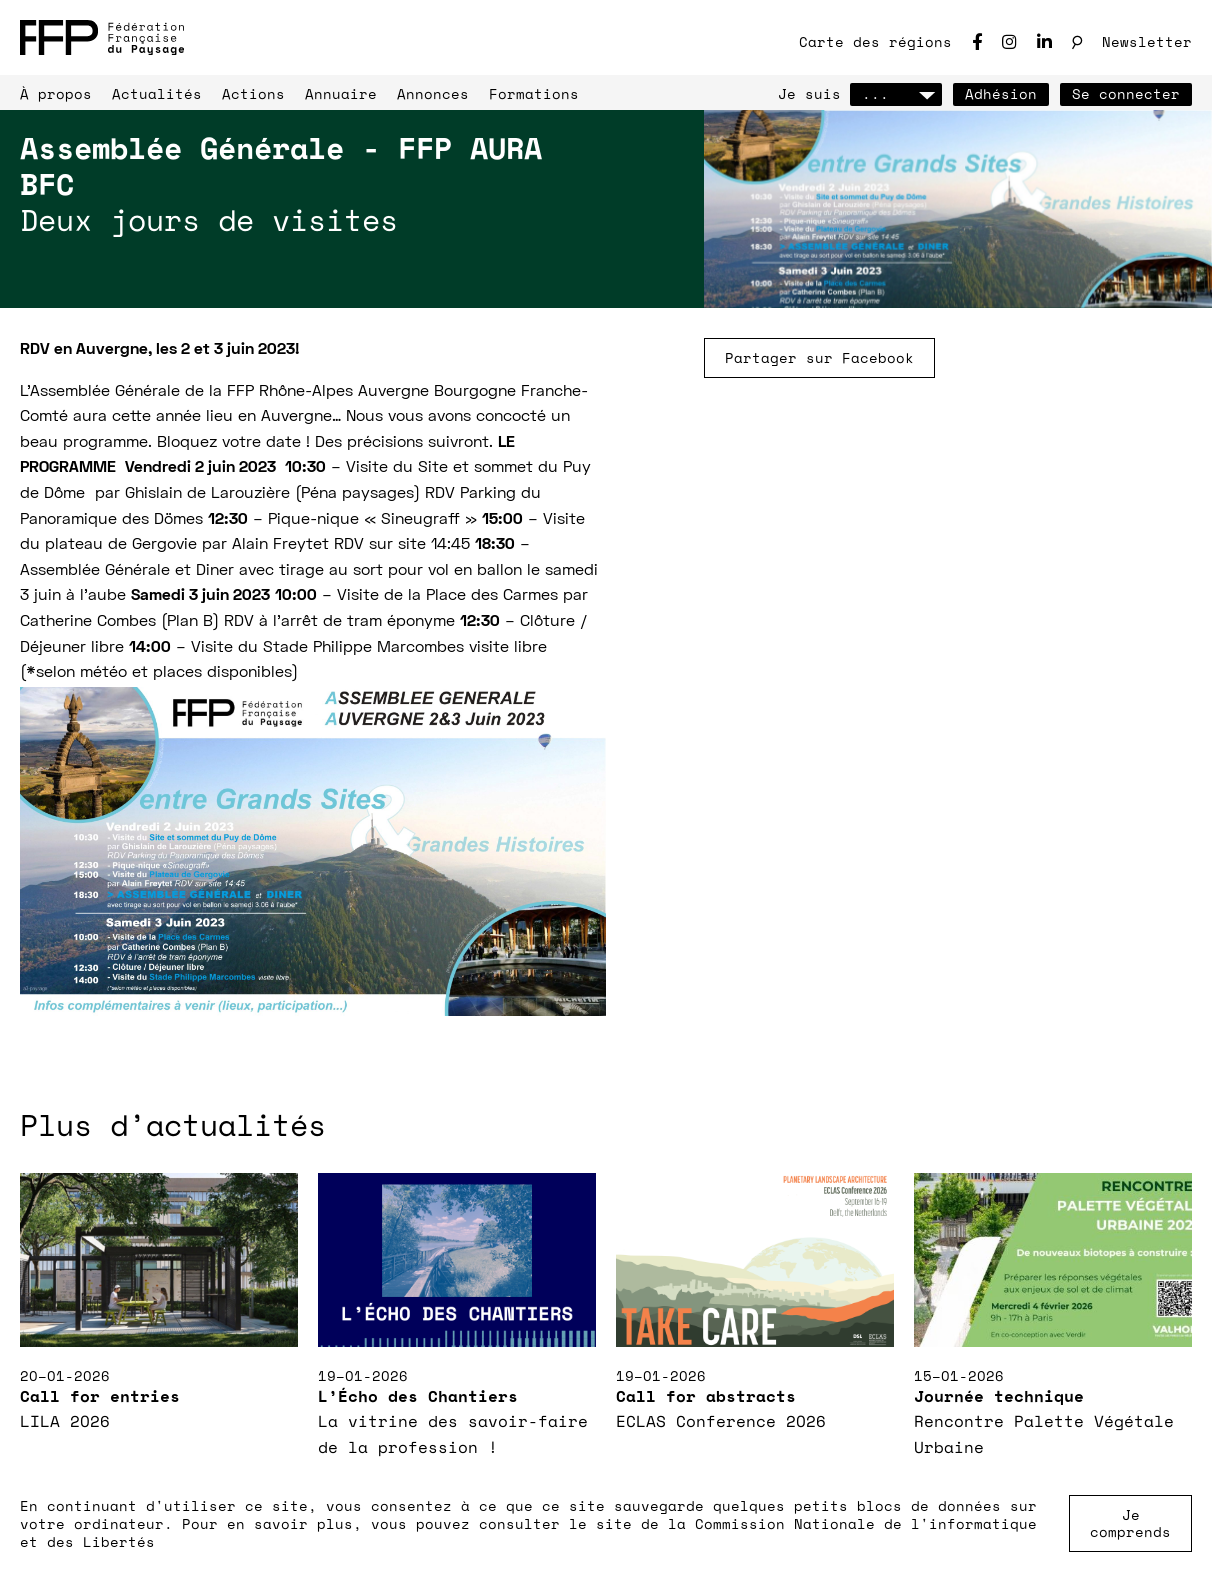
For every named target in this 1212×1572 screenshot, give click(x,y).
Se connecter (1126, 93)
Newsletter (1147, 41)
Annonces (433, 93)
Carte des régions (875, 41)
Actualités (157, 93)
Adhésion (1001, 93)
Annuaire (341, 93)
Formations (534, 93)
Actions (253, 93)
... (896, 93)
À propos (56, 93)
